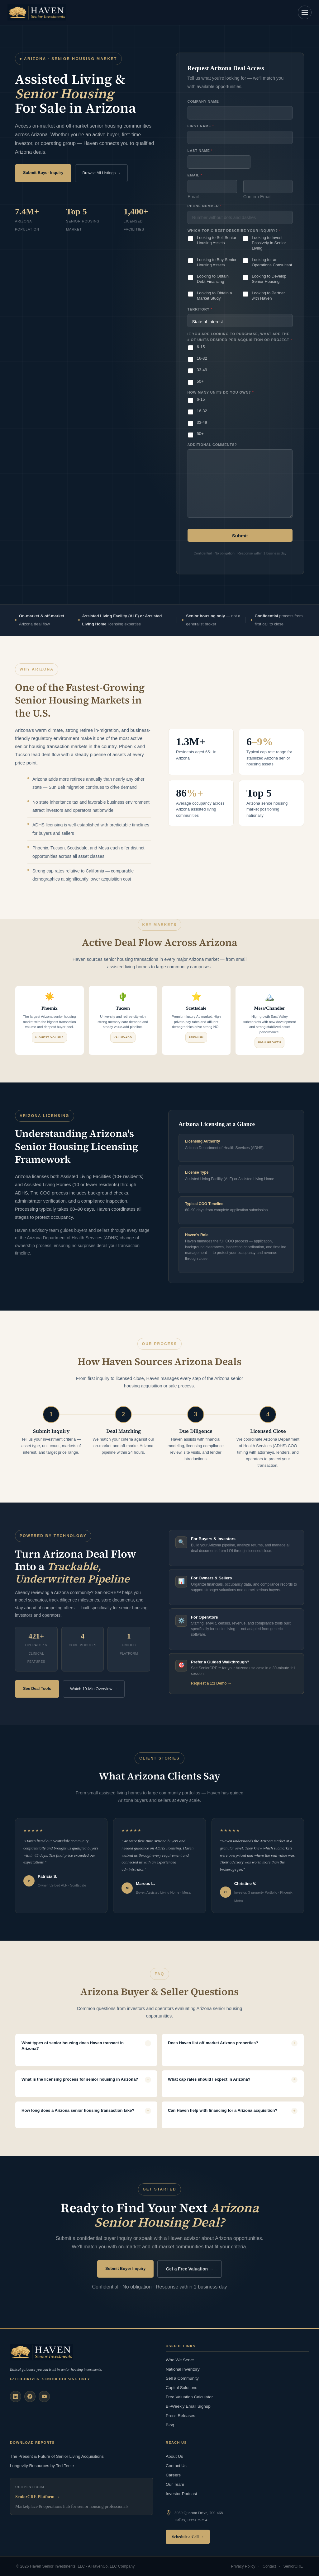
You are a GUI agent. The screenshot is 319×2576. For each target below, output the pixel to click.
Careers (173, 2475)
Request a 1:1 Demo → (211, 1683)
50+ (200, 381)
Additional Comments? (212, 444)
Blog (170, 2425)
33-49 (202, 369)
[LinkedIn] (15, 2396)
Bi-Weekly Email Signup (188, 2406)
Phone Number (204, 206)
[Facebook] (30, 2396)
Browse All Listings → (101, 173)
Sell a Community (182, 2378)
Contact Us (176, 2465)
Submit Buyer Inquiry (43, 172)
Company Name (203, 101)
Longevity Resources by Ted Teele (42, 2465)
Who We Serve (180, 2360)
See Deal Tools (37, 1688)
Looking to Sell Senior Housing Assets (216, 240)
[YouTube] (44, 2396)
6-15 (201, 346)
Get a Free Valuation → (189, 2268)
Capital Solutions (181, 2387)
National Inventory (183, 2369)
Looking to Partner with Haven (268, 296)
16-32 (202, 358)
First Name (201, 126)
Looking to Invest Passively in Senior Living (269, 242)
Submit (240, 535)
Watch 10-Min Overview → (93, 1688)
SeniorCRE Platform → (37, 2496)
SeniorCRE (293, 2566)
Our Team (175, 2484)
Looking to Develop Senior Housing (269, 279)
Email (193, 196)
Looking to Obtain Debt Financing (213, 279)
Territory (200, 309)
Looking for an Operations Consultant (272, 262)
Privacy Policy (243, 2566)
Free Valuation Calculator (189, 2397)
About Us (174, 2456)
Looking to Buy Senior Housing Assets (216, 262)
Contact (269, 2566)
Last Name (200, 150)
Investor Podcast (181, 2493)
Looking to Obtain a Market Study (214, 296)
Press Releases (180, 2415)
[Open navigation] (305, 12)
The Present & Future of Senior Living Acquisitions (57, 2456)
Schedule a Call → (188, 2536)
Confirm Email (257, 196)
